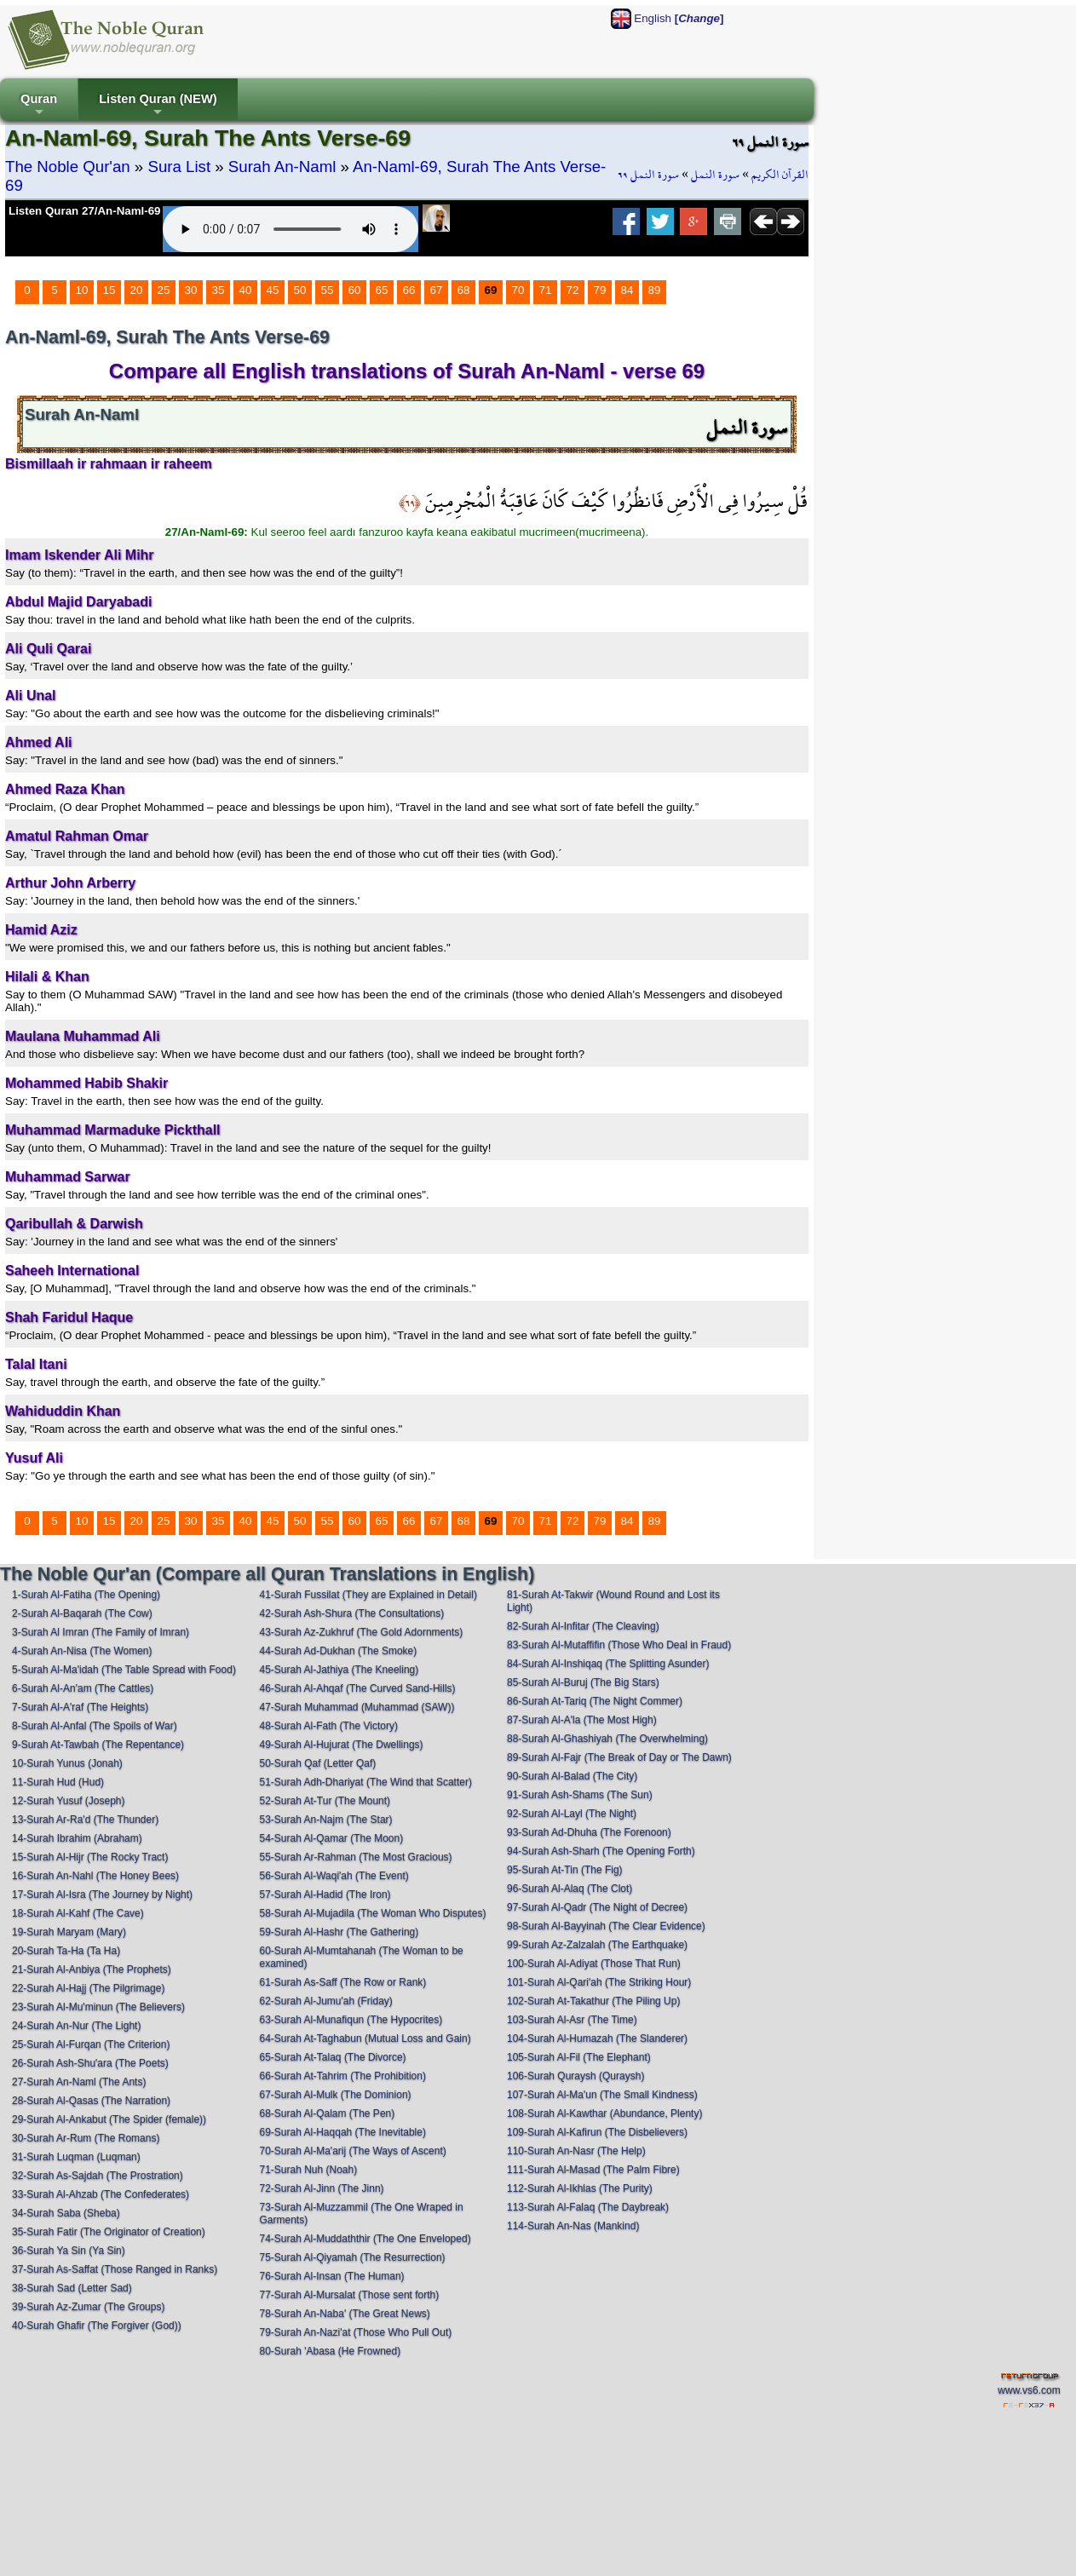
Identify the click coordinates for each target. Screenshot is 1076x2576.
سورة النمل (715, 174)
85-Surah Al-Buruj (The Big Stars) (583, 1682)
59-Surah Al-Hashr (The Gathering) (338, 1932)
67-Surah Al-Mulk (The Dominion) (335, 2095)
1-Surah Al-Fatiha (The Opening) (86, 1595)
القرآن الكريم (779, 174)
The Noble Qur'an (67, 166)
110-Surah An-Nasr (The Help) (576, 2151)
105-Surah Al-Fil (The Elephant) (579, 2057)
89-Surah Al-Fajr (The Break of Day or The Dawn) (619, 1757)
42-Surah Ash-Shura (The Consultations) (351, 1613)
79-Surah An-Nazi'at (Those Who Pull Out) (355, 2332)
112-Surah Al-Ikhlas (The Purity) (580, 2188)
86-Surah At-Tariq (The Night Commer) (594, 1701)
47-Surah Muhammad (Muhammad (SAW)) (356, 1707)
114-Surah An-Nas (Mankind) (573, 2226)
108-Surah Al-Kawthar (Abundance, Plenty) (604, 2113)
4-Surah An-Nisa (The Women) (82, 1651)
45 (273, 290)
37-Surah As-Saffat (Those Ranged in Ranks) (114, 2269)
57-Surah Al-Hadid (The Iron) (324, 1894)
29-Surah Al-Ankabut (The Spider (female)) (109, 2119)
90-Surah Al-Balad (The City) (572, 1776)
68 (463, 290)
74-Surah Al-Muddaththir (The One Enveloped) (364, 2239)
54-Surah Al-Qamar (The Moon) (331, 1838)
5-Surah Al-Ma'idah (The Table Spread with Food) (124, 1670)
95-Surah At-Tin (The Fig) (565, 1870)
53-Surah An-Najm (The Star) (325, 1820)
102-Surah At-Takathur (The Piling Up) (593, 2001)
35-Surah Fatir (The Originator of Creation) (108, 2232)
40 (245, 290)
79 (600, 290)
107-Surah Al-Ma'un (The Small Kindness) (602, 2095)
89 (654, 290)
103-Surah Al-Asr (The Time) (572, 2020)
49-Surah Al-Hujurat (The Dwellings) (341, 1745)
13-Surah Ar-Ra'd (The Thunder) (85, 1820)
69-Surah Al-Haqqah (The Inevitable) (342, 2132)
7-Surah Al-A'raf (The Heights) (80, 1707)
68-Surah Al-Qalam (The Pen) (326, 2113)
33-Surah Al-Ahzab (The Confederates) (100, 2194)
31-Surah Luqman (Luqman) (76, 2157)
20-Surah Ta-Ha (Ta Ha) (66, 1951)
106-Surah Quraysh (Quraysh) (575, 2076)
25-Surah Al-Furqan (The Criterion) (91, 2044)
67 (436, 290)
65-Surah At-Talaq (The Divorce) (332, 2057)
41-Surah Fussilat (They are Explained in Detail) (367, 1595)
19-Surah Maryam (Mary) (69, 1932)
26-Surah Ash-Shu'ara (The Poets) (90, 2063)
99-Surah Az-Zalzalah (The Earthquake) (597, 1945)
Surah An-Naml (282, 166)
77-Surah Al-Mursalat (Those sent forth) (349, 2295)
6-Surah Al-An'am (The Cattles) (82, 1688)
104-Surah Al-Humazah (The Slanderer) (597, 2038)
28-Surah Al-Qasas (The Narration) (91, 2101)
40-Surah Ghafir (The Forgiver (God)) (96, 2326)
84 (627, 290)
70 (518, 290)
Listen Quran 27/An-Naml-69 (85, 210)
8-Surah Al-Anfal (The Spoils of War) (94, 1726)
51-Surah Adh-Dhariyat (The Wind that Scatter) (365, 1782)
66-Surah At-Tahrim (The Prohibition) (342, 2076)
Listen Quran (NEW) (157, 106)
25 (164, 290)
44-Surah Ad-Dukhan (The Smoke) (338, 1651)
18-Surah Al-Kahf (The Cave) (78, 1913)
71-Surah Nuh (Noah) (308, 2170)
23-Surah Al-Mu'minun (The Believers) (98, 2007)
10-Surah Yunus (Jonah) (67, 1763)
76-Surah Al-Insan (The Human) (331, 2276)
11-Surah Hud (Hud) (58, 1782)
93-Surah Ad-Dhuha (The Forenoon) (589, 1832)
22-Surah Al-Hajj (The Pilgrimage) (88, 1988)
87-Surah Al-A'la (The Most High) (582, 1720)
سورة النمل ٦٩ (648, 174)
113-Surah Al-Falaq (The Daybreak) (588, 2207)
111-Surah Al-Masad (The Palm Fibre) (593, 2170)
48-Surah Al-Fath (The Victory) (328, 1726)
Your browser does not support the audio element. (290, 229)
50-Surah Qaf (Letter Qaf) (317, 1763)
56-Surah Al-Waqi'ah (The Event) (333, 1876)
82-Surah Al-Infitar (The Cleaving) (583, 1626)
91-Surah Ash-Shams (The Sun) (580, 1795)
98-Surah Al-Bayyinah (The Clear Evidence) (606, 1926)
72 (573, 290)
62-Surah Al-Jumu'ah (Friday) (325, 2001)
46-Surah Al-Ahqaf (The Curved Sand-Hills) (357, 1688)
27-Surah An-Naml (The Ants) (79, 2082)
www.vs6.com (1029, 2390)
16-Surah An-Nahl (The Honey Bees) (95, 1876)
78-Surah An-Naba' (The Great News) (344, 2314)
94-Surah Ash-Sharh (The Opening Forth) (601, 1851)
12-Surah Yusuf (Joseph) (68, 1801)
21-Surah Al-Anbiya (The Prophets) (91, 1969)
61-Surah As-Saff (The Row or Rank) (342, 1982)
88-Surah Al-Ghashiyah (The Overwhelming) (607, 1739)
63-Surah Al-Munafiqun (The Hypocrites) (350, 2020)
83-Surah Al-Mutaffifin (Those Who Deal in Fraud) (619, 1645)
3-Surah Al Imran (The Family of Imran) (100, 1632)
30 (191, 290)
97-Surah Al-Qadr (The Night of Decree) (597, 1907)
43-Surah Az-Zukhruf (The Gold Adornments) (361, 1632)
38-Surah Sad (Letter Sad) (72, 2288)
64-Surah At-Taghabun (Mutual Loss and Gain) (364, 2038)
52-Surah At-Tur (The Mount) (324, 1801)
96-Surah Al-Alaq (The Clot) (569, 1889)
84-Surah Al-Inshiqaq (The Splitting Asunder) (608, 1664)
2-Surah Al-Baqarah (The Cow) (82, 1613)
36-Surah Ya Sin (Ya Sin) (68, 2251)
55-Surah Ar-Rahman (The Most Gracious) (355, 1857)
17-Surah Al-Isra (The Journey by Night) (102, 1894)
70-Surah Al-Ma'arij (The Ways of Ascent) (352, 2151)
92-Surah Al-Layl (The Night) (571, 1814)
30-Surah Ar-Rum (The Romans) (85, 2138)
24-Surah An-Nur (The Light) (76, 2026)
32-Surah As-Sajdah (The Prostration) (97, 2176)
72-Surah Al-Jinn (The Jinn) (321, 2188)
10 (82, 290)
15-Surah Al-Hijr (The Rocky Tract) (90, 1857)
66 (409, 290)
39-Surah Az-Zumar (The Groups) (88, 2307)
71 (545, 290)
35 (218, 290)
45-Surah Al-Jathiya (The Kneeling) (338, 1670)
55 (327, 290)
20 (136, 290)
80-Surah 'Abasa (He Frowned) (329, 2351)
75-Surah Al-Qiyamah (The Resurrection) (352, 2257)
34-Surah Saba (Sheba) (66, 2213)
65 (382, 290)
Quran (38, 106)
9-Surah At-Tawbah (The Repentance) (98, 1745)
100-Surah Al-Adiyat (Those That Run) (594, 1963)
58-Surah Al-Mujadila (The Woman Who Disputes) (372, 1913)
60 (354, 290)
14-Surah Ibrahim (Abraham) (77, 1838)
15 (109, 290)
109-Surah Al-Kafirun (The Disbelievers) (597, 2132)
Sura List (178, 166)
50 (300, 290)
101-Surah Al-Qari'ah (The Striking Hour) (599, 1982)
